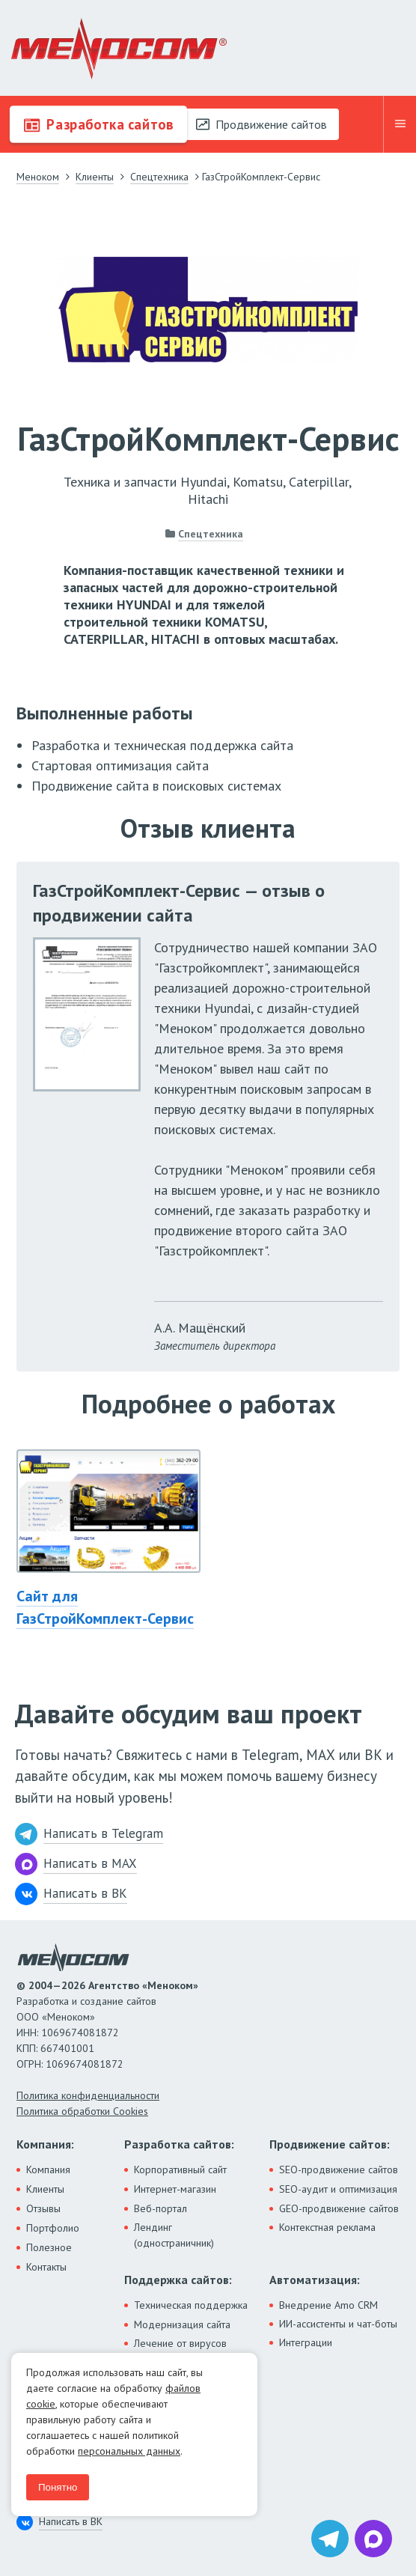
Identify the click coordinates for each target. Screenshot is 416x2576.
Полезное (49, 2247)
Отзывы (43, 2208)
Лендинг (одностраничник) (174, 2235)
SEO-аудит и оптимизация (338, 2189)
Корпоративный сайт (180, 2169)
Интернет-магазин (175, 2189)
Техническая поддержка (191, 2305)
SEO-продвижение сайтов (338, 2169)
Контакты (46, 2267)
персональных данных (129, 2451)
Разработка (98, 124)
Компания (48, 2169)
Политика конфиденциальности (87, 2095)
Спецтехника (210, 534)
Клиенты (45, 2189)
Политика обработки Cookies (82, 2111)
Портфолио (52, 2228)
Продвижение (261, 124)
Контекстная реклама (327, 2227)
